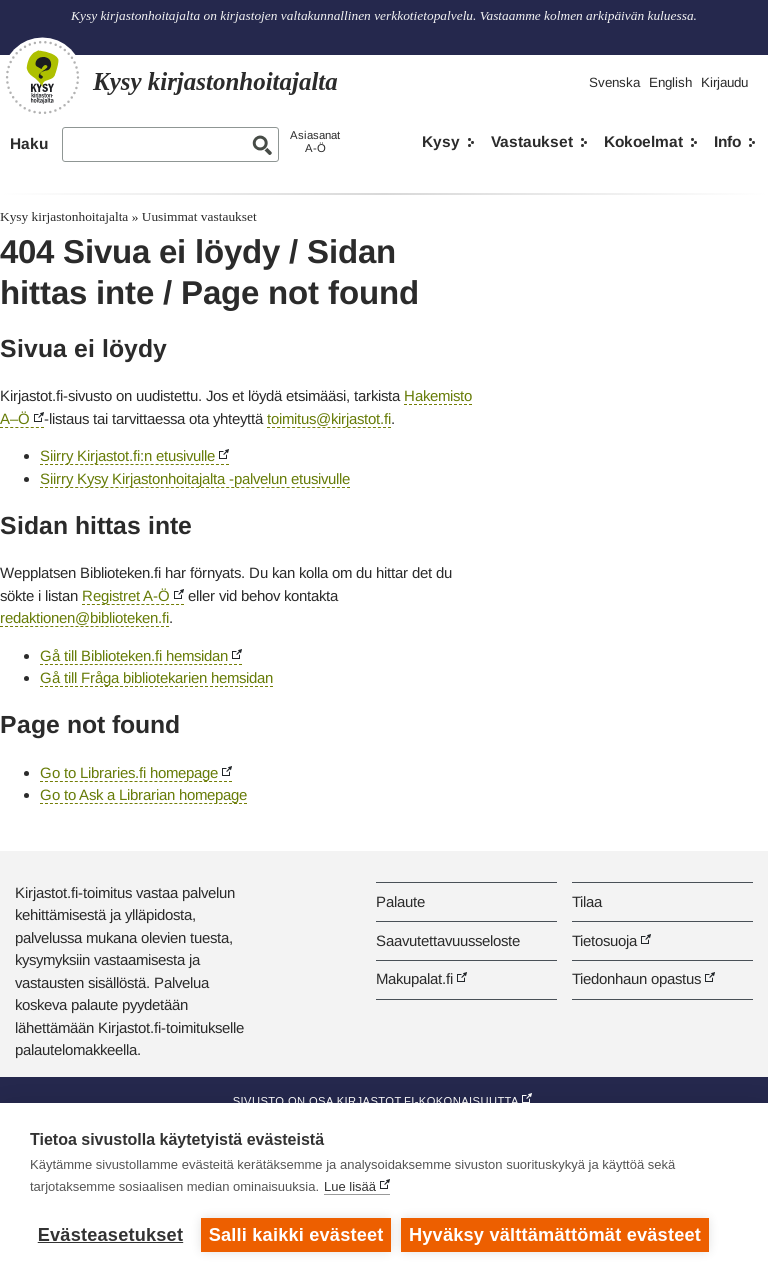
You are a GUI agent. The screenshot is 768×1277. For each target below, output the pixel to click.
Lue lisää (350, 1186)
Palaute (400, 901)
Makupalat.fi (414, 978)
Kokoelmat (643, 141)
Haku (29, 143)
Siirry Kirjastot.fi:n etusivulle (127, 455)
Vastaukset (532, 141)
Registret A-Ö (126, 595)
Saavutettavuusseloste (448, 940)
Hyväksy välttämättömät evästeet (555, 1235)
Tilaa (587, 901)
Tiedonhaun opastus (636, 978)
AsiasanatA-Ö (315, 141)
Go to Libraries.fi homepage (129, 772)
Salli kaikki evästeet (296, 1235)
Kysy (441, 141)
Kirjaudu (724, 82)
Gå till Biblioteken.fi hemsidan (134, 655)
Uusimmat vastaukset (199, 216)
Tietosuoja (604, 940)
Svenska (614, 82)
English (670, 82)
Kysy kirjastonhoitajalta (64, 216)
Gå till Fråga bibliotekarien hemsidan (156, 677)
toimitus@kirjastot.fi (329, 418)
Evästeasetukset (110, 1235)
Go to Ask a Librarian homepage (143, 794)
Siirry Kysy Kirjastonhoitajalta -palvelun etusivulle (195, 478)
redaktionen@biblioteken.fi (84, 617)
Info (727, 141)
